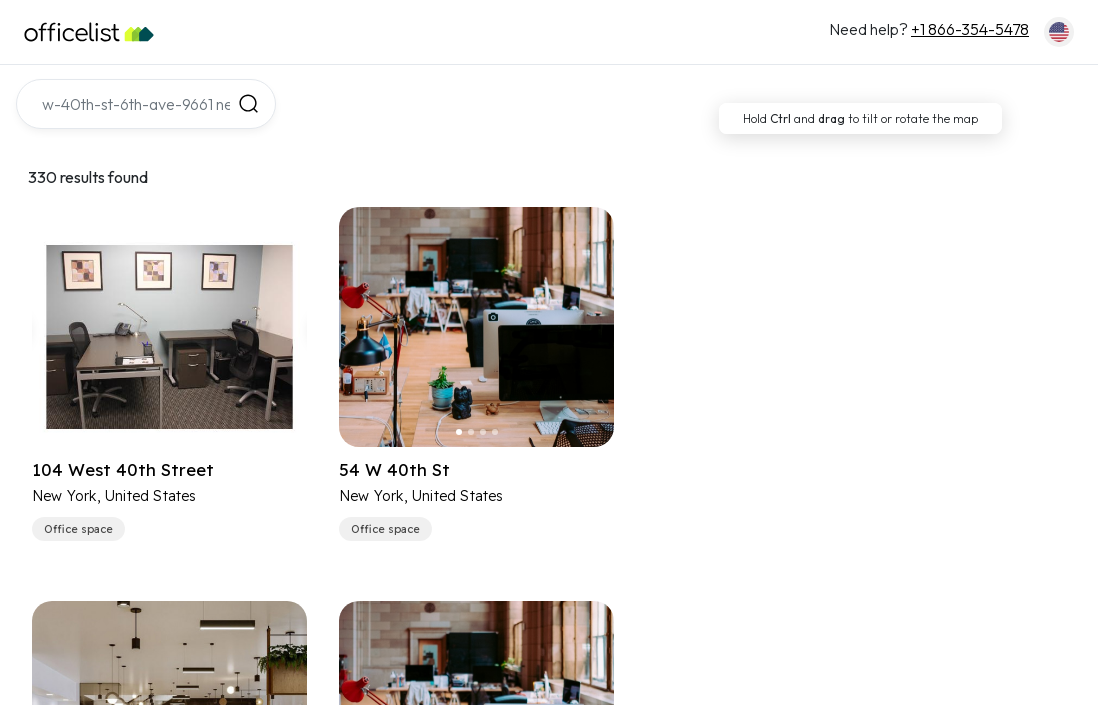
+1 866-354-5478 (970, 29)
